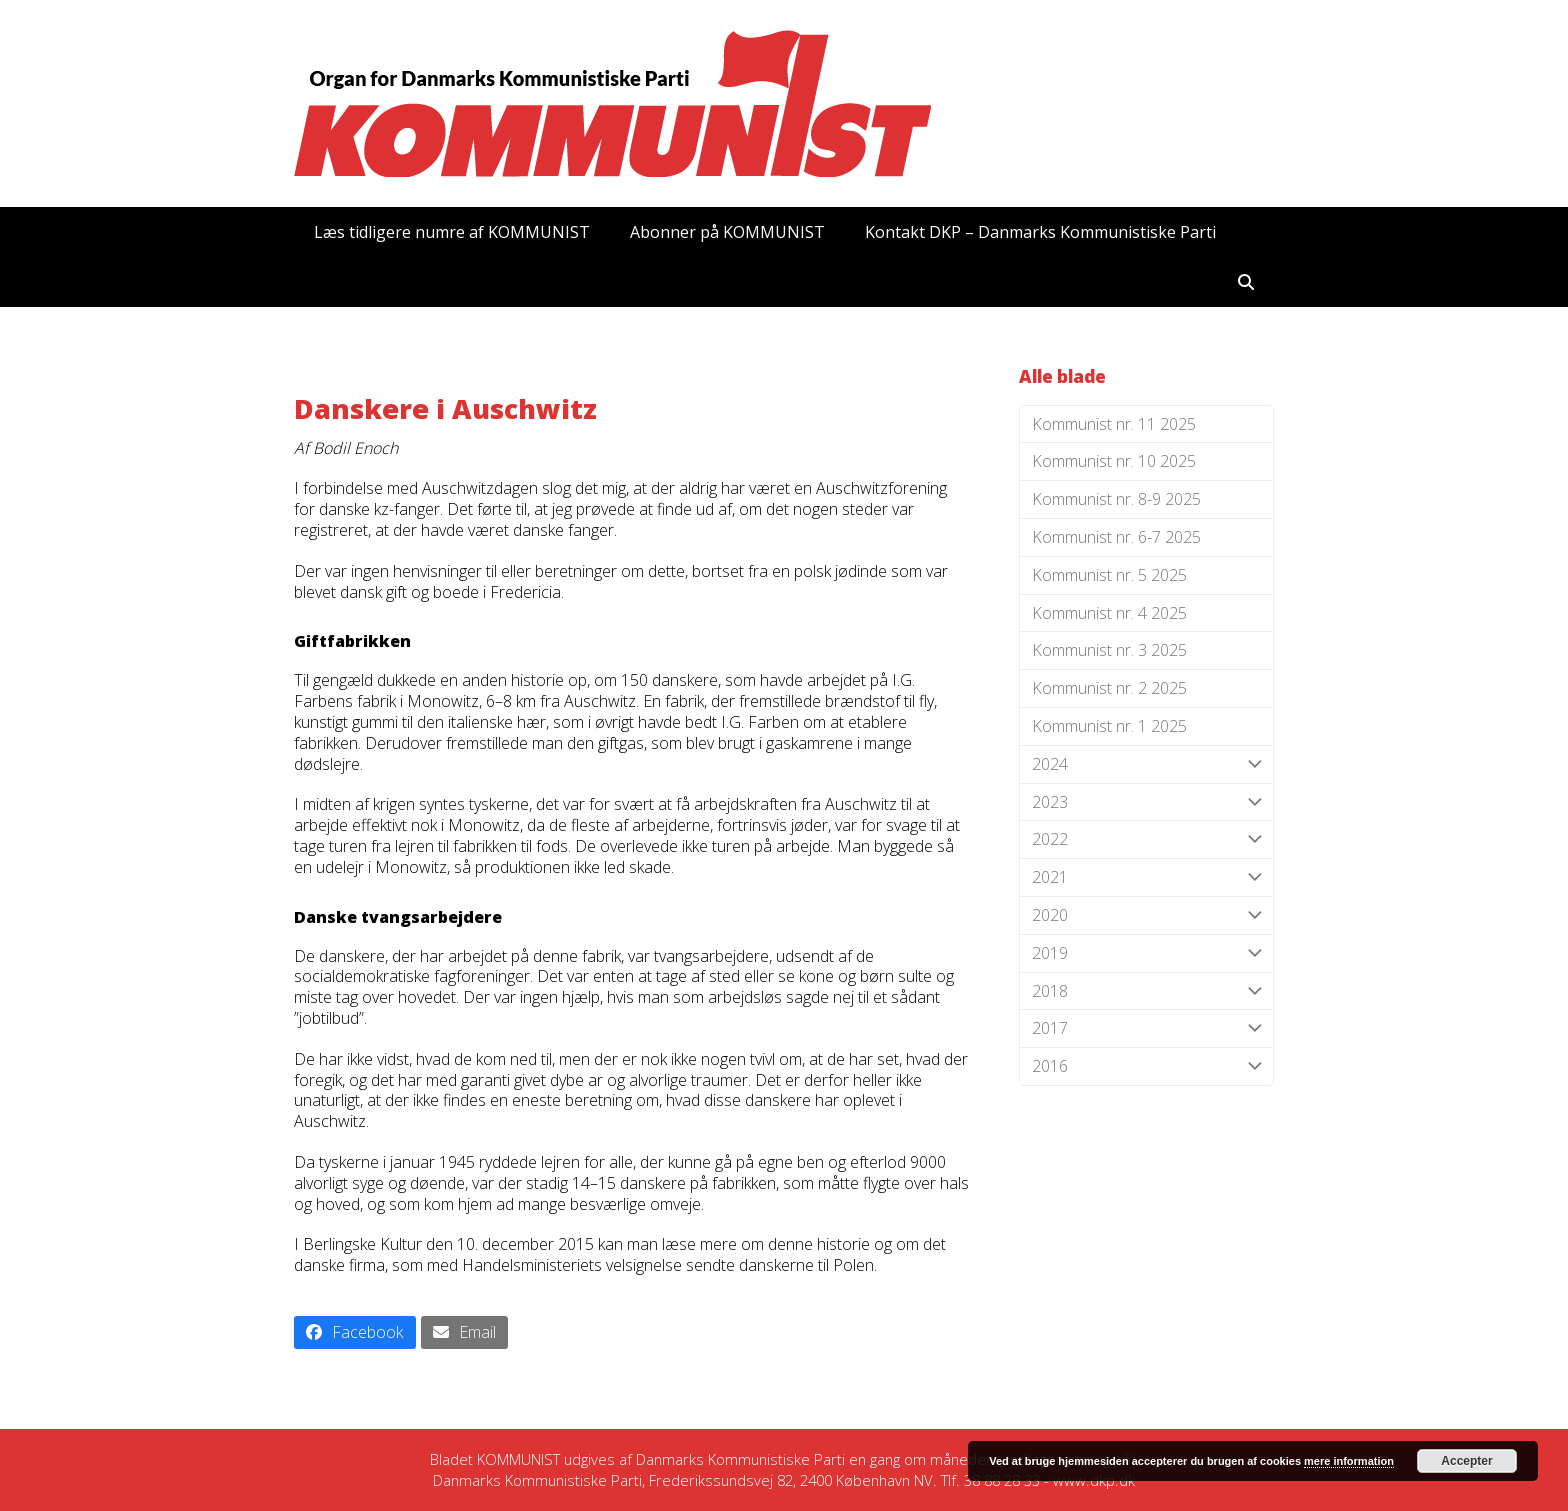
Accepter (1466, 1461)
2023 (1146, 802)
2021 (1146, 877)
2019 (1146, 953)
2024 (1146, 764)
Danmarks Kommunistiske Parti (740, 1459)
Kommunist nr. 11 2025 (1114, 424)
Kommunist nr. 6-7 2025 (1116, 537)
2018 (1146, 991)
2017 (1146, 1028)
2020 (1146, 915)
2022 (1146, 839)
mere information (1349, 1461)
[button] (1246, 282)
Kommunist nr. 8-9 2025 (1116, 499)
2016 (1146, 1066)
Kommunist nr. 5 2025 (1109, 575)
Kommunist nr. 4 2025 (1109, 613)
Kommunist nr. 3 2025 (1109, 650)
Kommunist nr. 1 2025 (1109, 726)
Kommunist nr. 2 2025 (1109, 688)
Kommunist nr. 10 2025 (1114, 461)
